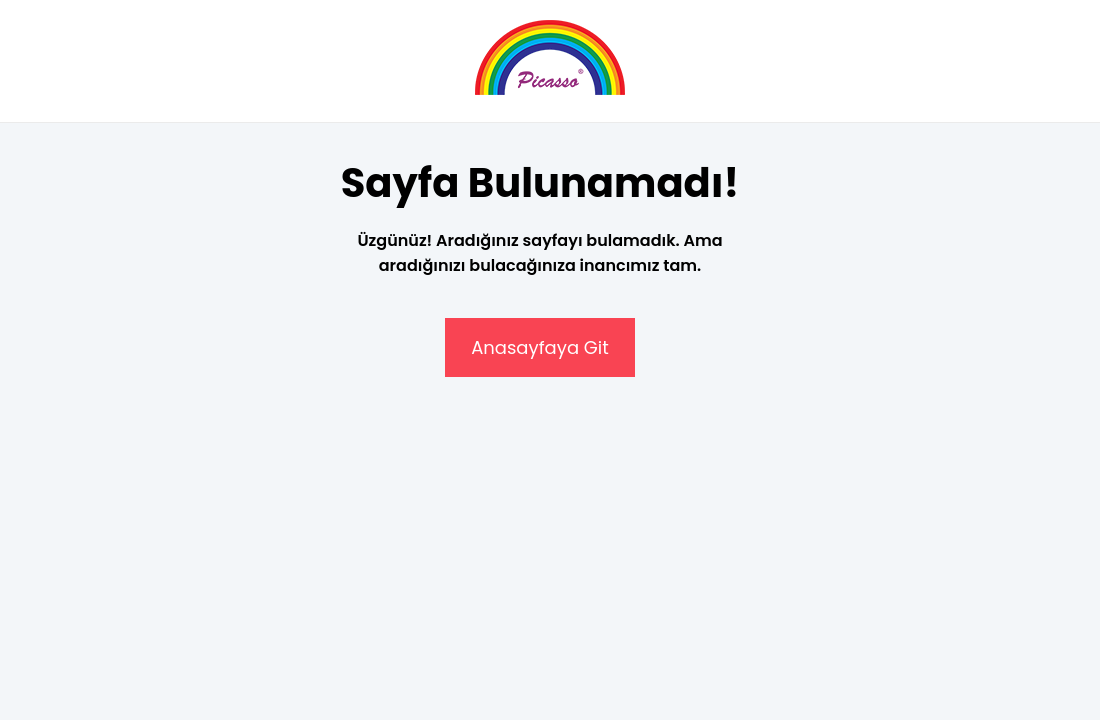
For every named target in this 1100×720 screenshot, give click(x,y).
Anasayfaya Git (540, 347)
